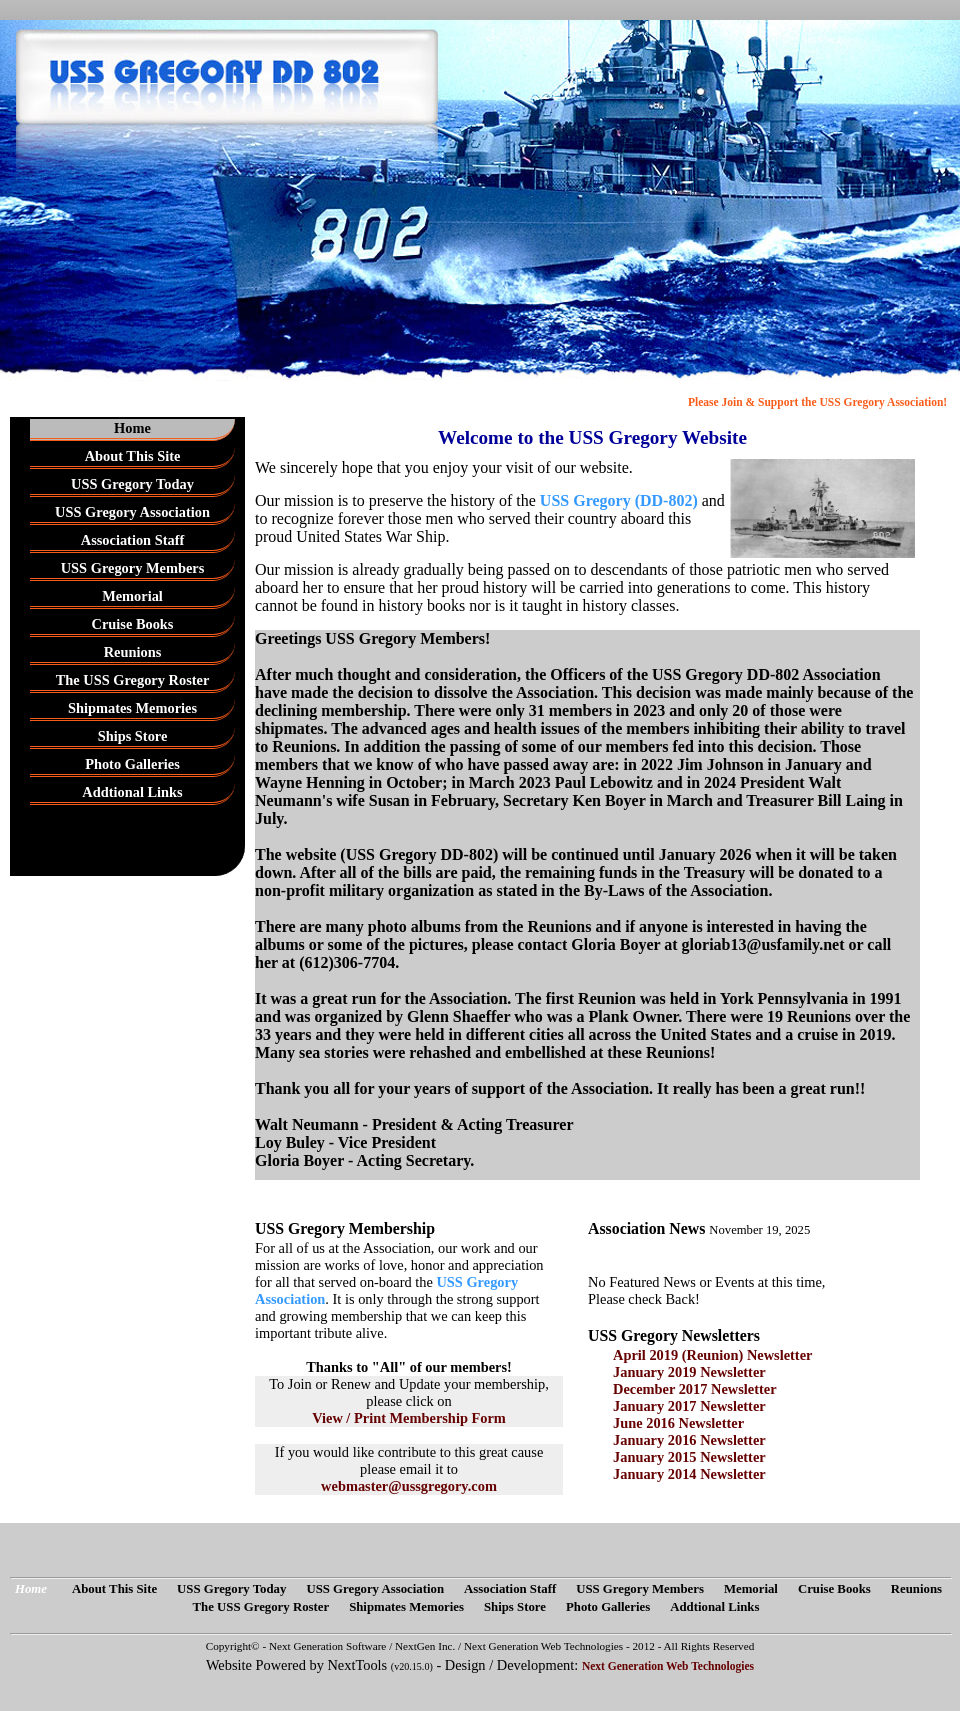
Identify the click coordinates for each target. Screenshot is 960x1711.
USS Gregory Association (132, 512)
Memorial (132, 596)
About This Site (133, 456)
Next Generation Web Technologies (668, 1666)
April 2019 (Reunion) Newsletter (712, 1355)
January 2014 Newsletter (689, 1474)
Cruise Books (133, 624)
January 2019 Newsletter (689, 1372)
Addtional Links (132, 792)
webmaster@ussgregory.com (409, 1486)
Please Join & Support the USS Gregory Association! (817, 402)
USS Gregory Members (133, 568)
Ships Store (133, 736)
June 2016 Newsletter (678, 1423)
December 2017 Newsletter (695, 1389)
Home (132, 428)
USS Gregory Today (132, 484)
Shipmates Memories (132, 708)
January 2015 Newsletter (689, 1457)
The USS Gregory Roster (133, 680)
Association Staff (133, 540)
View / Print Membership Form (409, 1418)
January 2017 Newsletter (689, 1406)
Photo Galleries (132, 764)
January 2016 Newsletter (689, 1440)
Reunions (133, 652)
